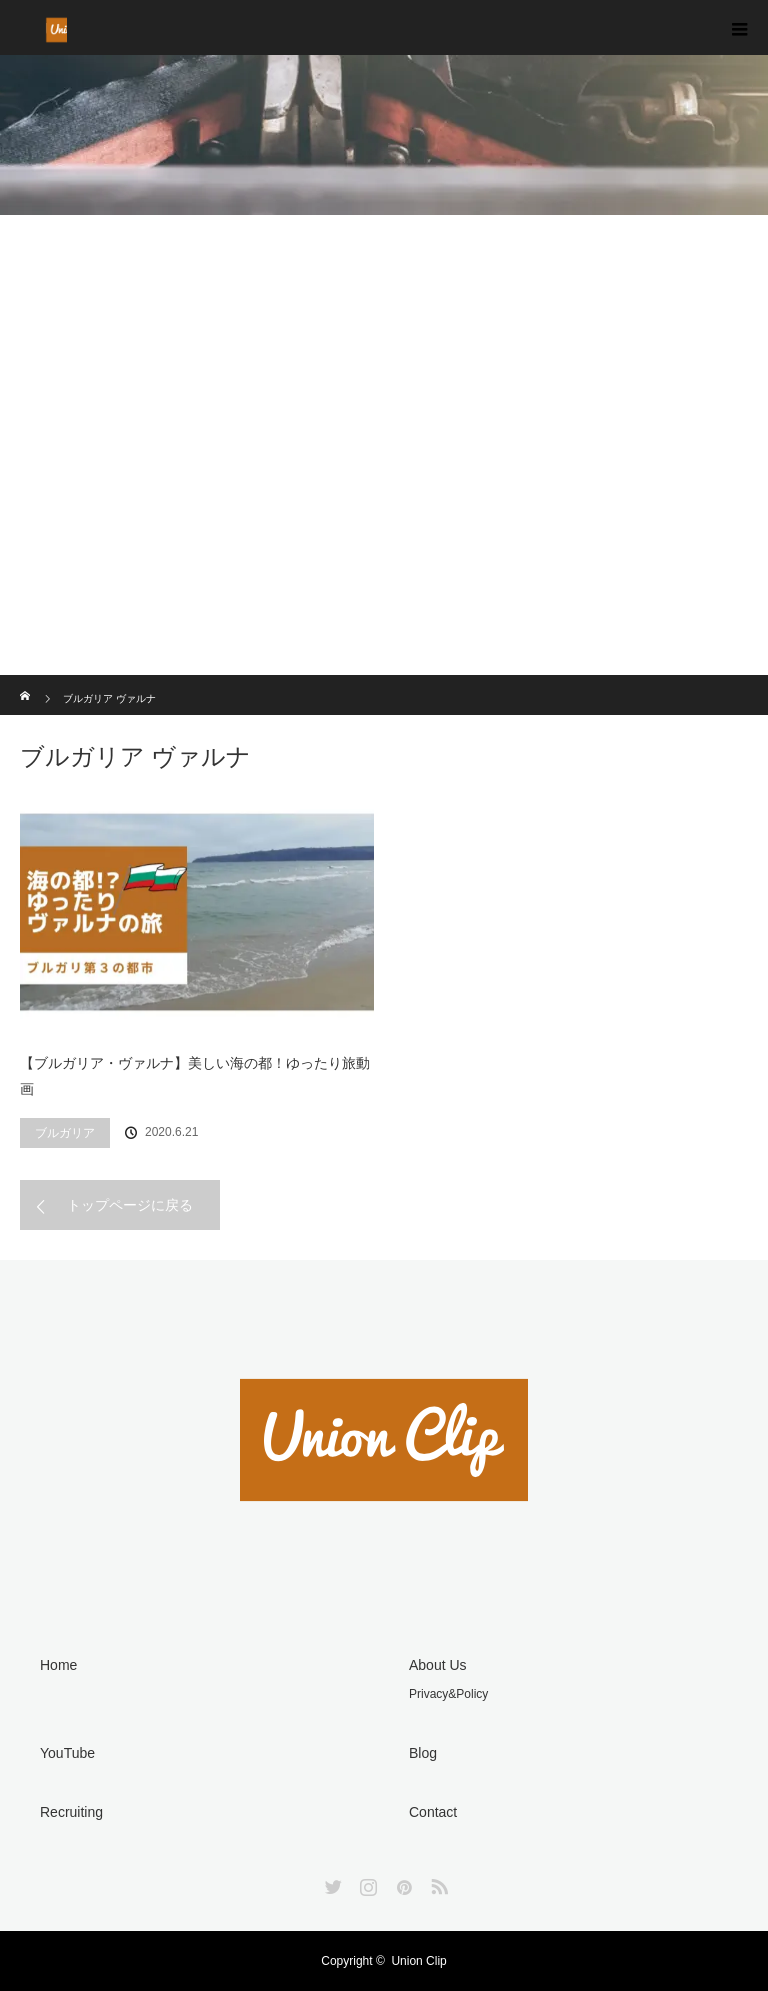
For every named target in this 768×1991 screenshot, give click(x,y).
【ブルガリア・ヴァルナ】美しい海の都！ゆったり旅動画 (195, 1076)
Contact (433, 1812)
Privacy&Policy (448, 1694)
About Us (438, 1665)
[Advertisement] (384, 525)
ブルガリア (65, 1133)
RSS (437, 1883)
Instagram (366, 1883)
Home (58, 1665)
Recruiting (71, 1812)
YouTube (67, 1753)
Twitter (331, 1883)
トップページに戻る (130, 1205)
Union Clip (418, 1961)
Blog (423, 1753)
